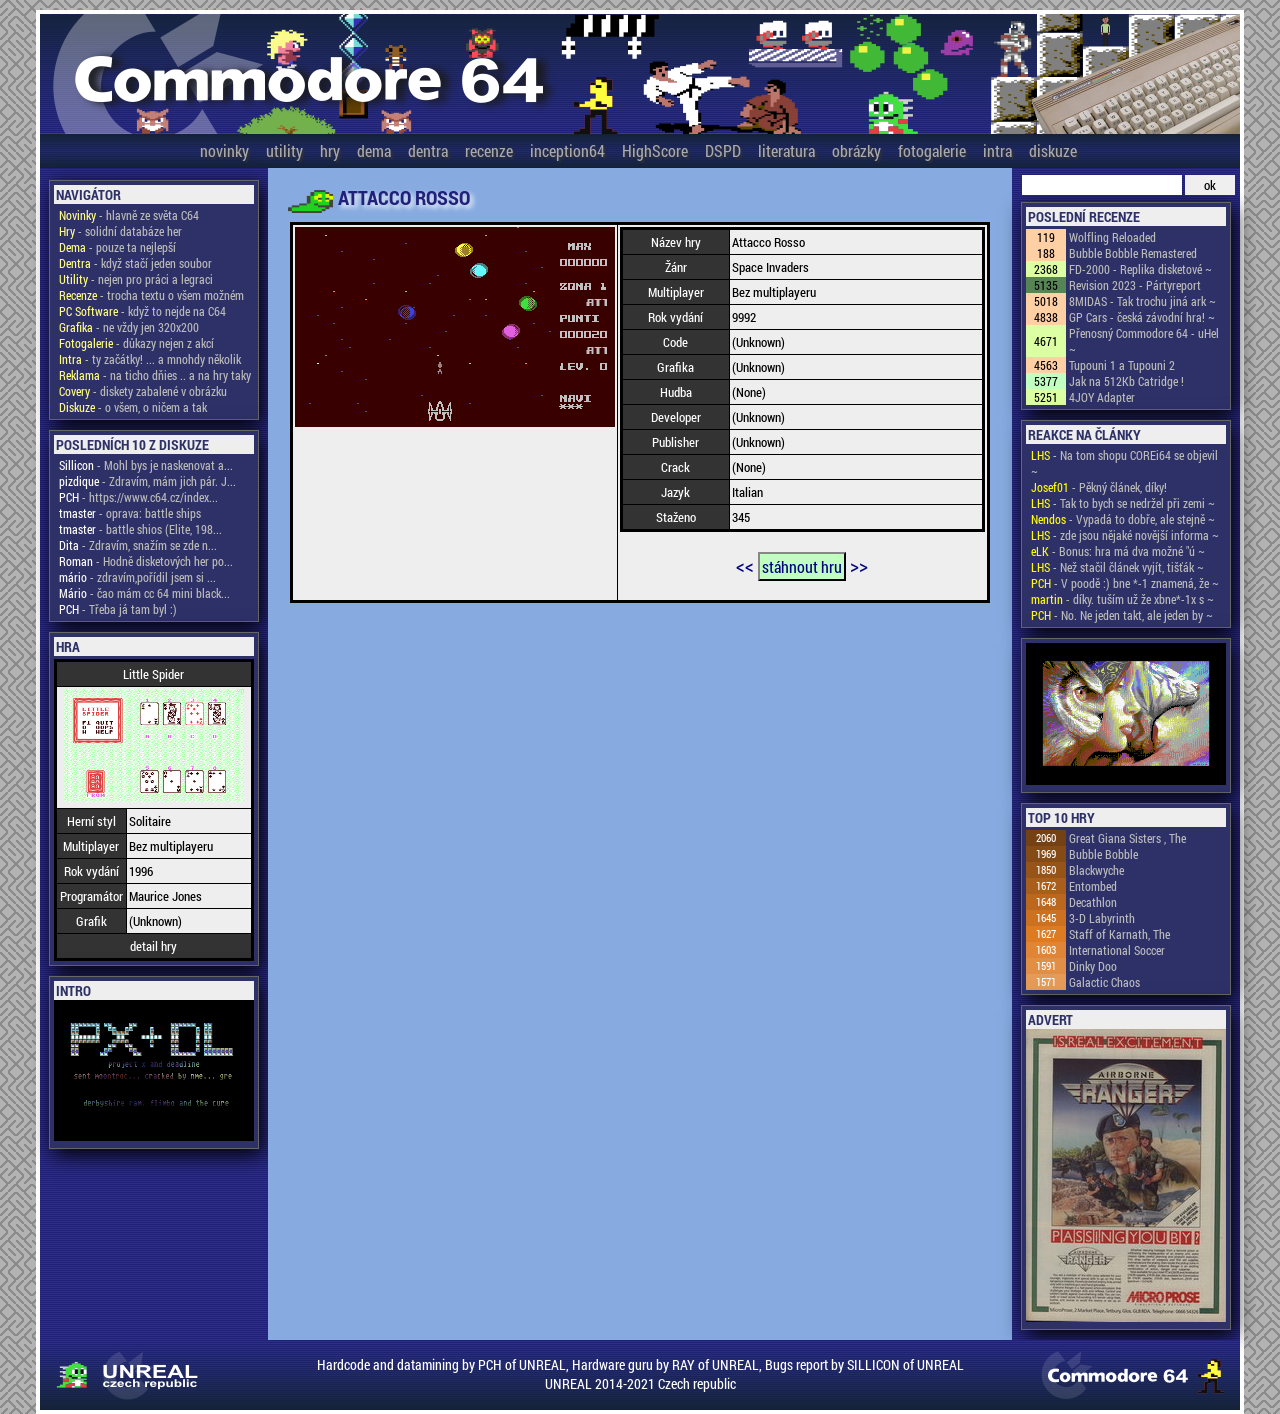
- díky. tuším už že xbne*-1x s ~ (1122, 599)
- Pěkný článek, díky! (1099, 487)
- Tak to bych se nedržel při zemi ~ (1123, 503)
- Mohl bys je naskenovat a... (146, 465)
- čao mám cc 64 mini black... (144, 593)
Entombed (1093, 886)
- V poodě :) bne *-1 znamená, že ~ (1125, 583)
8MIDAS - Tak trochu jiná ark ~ (1142, 301)
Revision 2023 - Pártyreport (1135, 285)
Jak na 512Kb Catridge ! (1126, 381)
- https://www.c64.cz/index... (138, 497)
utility (284, 150)
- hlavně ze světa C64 (129, 215)
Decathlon (1093, 902)
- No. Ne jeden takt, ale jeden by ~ (1122, 615)
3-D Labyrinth (1102, 918)
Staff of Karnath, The (1119, 934)
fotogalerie (932, 150)
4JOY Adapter (1102, 397)
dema (374, 150)
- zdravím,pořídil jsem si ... (137, 577)
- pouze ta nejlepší (117, 247)
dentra (428, 150)
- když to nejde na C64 (142, 311)
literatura (786, 150)
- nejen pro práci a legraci (136, 279)
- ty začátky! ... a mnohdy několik (150, 359)
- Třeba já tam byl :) (118, 609)
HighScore (655, 150)
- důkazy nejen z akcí (136, 343)
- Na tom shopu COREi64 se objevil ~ (1124, 463)
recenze (489, 150)
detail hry (153, 946)
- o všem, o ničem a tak (133, 407)
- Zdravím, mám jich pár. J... (147, 481)
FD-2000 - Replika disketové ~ (1140, 269)
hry (330, 150)
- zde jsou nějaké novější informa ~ (1125, 535)
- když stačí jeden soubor (135, 263)
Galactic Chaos (1104, 982)
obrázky (856, 150)
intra (997, 150)
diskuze (1053, 150)
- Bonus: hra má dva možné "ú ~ (1118, 551)
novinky (224, 150)
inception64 (567, 150)
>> (859, 565)
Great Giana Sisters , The (1127, 838)
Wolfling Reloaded (1112, 237)
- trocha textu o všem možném (151, 295)
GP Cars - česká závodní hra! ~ (1142, 317)
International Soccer (1117, 950)
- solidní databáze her (120, 231)
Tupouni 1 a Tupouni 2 (1122, 365)
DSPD (723, 150)
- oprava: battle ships (130, 513)
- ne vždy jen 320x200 (129, 327)
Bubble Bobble (1103, 854)
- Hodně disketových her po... (146, 561)
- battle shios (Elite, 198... (140, 529)
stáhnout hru (802, 566)
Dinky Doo (1093, 966)
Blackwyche (1096, 870)
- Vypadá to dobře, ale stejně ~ (1123, 519)
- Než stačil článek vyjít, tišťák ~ (1117, 567)
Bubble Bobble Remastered (1133, 253)
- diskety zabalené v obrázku (143, 391)
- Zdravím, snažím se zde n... (138, 545)
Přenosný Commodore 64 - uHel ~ (1144, 341)
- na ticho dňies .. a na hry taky (155, 375)
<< (745, 565)
